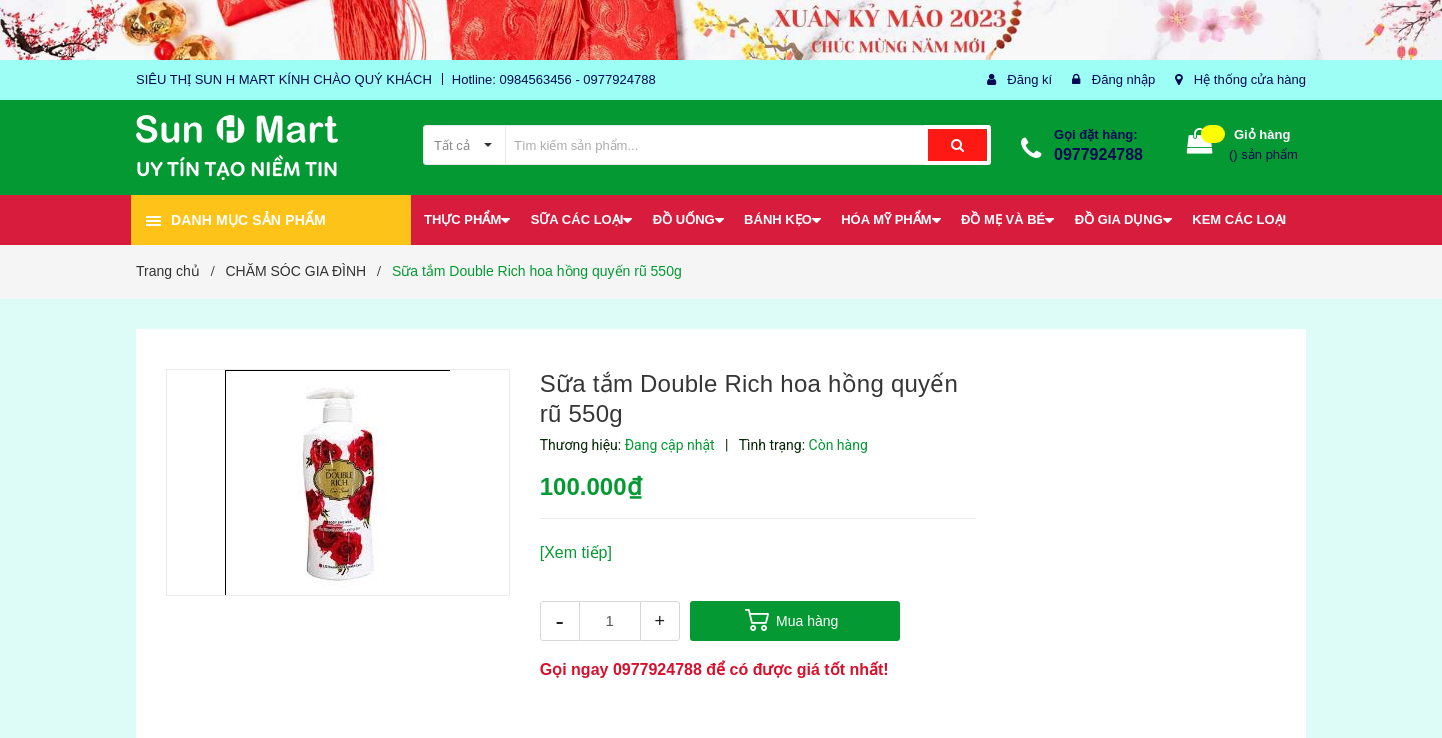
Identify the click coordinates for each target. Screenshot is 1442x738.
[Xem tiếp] (576, 552)
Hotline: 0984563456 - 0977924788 (554, 79)
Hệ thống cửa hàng (1250, 79)
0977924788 (1098, 154)
